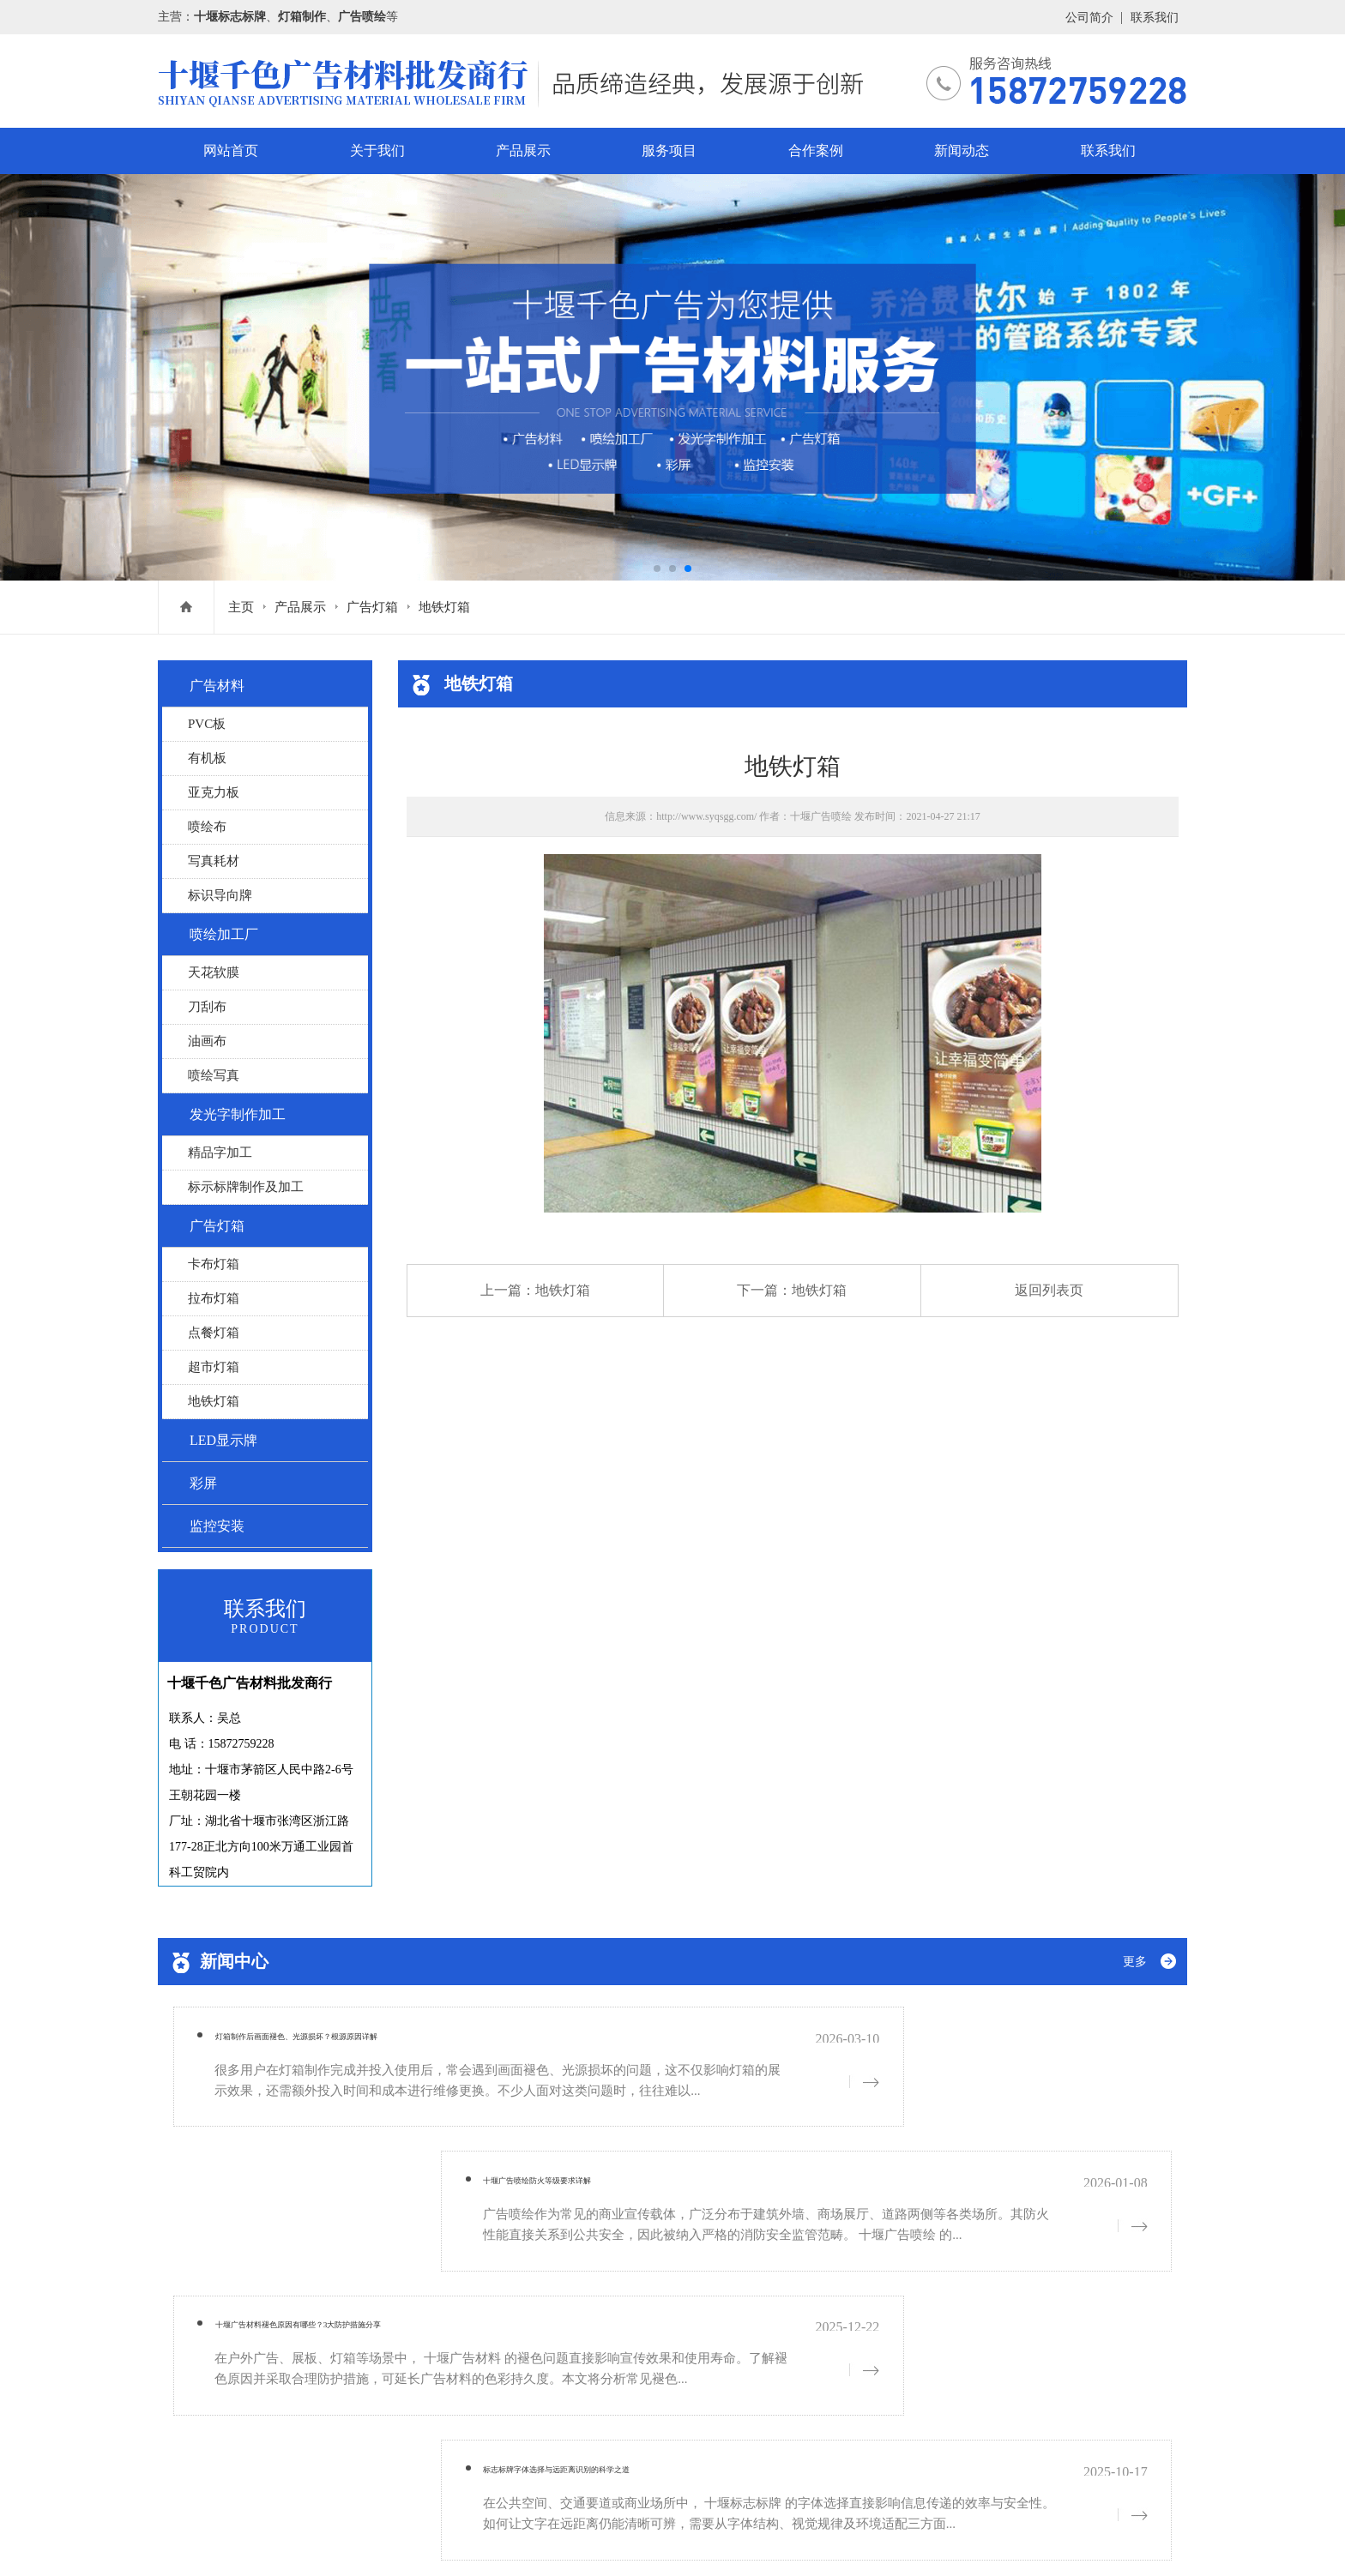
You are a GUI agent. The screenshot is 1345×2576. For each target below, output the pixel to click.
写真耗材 (213, 861)
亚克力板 (213, 792)
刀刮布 (207, 1007)
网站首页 (230, 150)
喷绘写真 (213, 1075)
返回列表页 (1049, 1290)
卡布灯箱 (213, 1264)
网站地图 (348, 2539)
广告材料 (217, 685)
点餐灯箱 (213, 1332)
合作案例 (815, 150)
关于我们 (377, 150)
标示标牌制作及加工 (246, 1187)
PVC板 (207, 724)
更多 (1135, 1961)
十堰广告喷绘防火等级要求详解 (829, 2043)
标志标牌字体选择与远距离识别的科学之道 (867, 2177)
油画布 (207, 1041)
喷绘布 (207, 827)
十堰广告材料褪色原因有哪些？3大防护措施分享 (362, 2177)
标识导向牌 (220, 895)
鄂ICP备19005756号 (264, 2539)
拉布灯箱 (213, 1298)
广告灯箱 (372, 607)
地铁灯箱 (444, 607)
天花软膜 (213, 972)
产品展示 (523, 150)
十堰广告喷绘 (821, 816)
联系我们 (1155, 17)
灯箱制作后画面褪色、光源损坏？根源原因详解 (358, 2043)
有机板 (207, 758)
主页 (241, 607)
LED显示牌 (223, 1440)
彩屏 (203, 1483)
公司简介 (1089, 17)
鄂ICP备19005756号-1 (289, 2472)
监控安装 (217, 1526)
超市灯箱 (213, 1367)
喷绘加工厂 (224, 934)
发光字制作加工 (238, 1114)
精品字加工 (220, 1152)
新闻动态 (961, 150)
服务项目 (669, 150)
